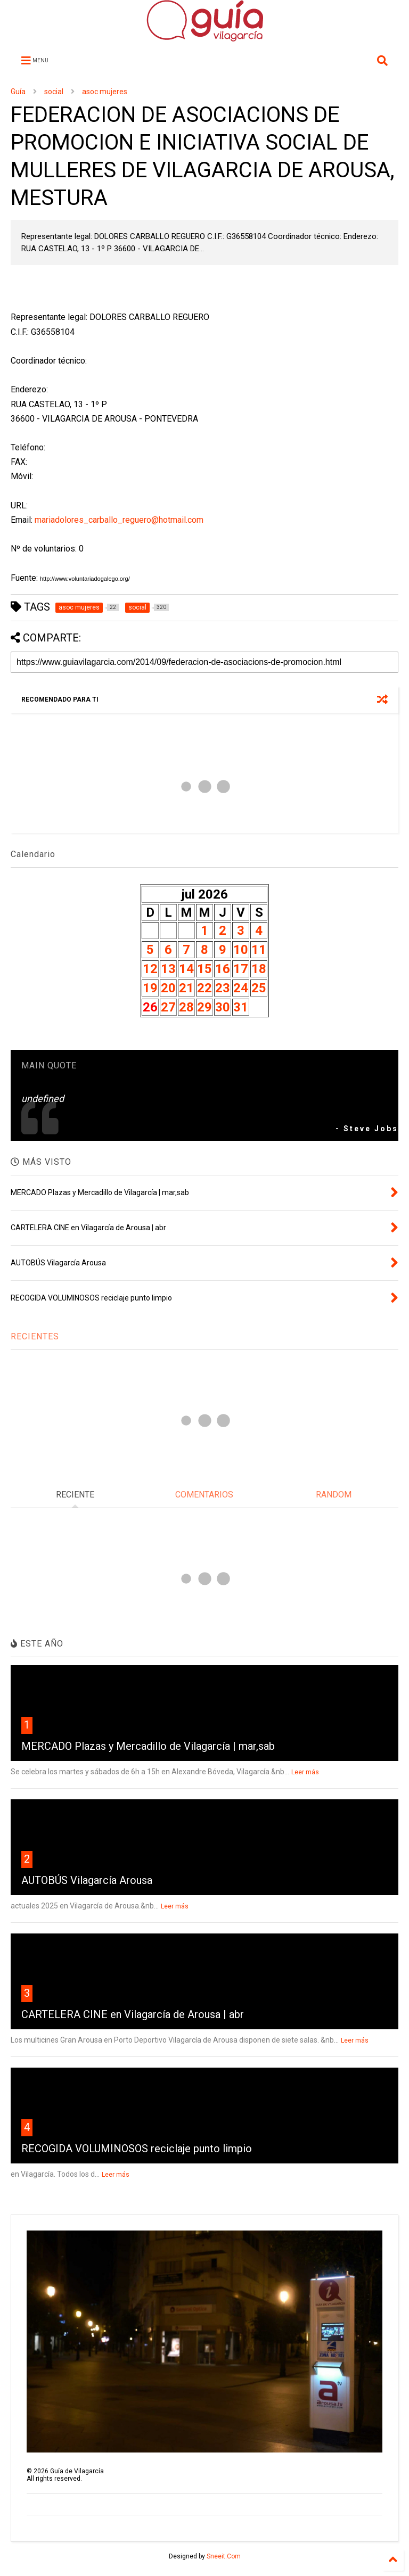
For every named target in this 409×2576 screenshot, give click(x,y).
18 (258, 968)
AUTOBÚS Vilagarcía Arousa (86, 1880)
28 (186, 1007)
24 (240, 988)
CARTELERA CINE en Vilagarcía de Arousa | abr (132, 2014)
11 (258, 949)
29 (204, 1007)
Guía (18, 91)
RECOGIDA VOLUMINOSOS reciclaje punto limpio (136, 2148)
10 (240, 949)
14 (186, 968)
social (53, 91)
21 (186, 988)
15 (204, 968)
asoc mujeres (104, 91)
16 (222, 968)
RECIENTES (35, 1336)
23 (222, 988)
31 (240, 1007)
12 (150, 968)
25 (258, 988)
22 (204, 988)
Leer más (305, 1772)
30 (222, 1007)
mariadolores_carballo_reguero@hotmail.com (119, 520)
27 (168, 1007)
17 (240, 968)
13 (168, 968)
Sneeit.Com (224, 2556)
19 (150, 988)
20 (168, 988)
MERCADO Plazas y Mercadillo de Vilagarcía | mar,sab (148, 1746)
